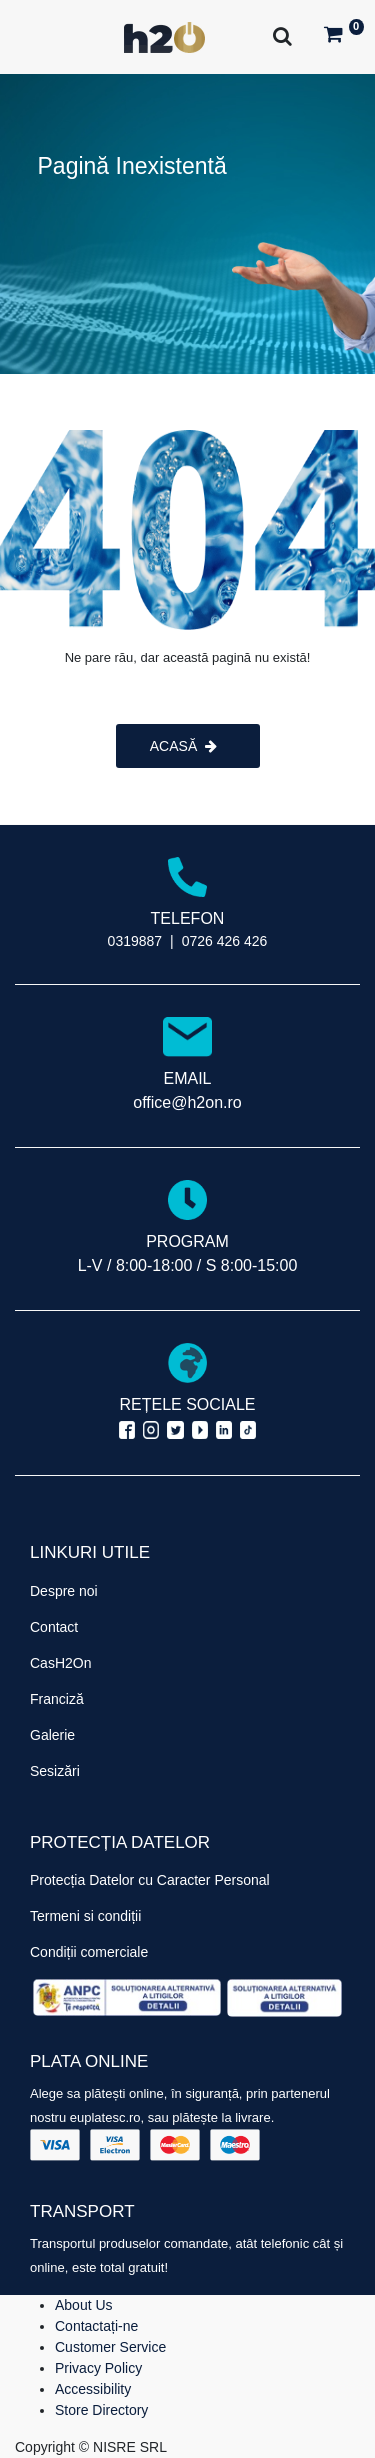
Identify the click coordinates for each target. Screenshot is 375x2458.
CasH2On (60, 1663)
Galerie (52, 1735)
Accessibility (93, 2389)
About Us (84, 2305)
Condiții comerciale (89, 1952)
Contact (54, 1627)
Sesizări (55, 1771)
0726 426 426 (225, 941)
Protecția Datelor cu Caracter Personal (150, 1880)
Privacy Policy (98, 2368)
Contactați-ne (96, 2326)
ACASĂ (183, 746)
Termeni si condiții (85, 1916)
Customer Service (110, 2347)
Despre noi (64, 1591)
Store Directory (101, 2410)
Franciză (57, 1699)
